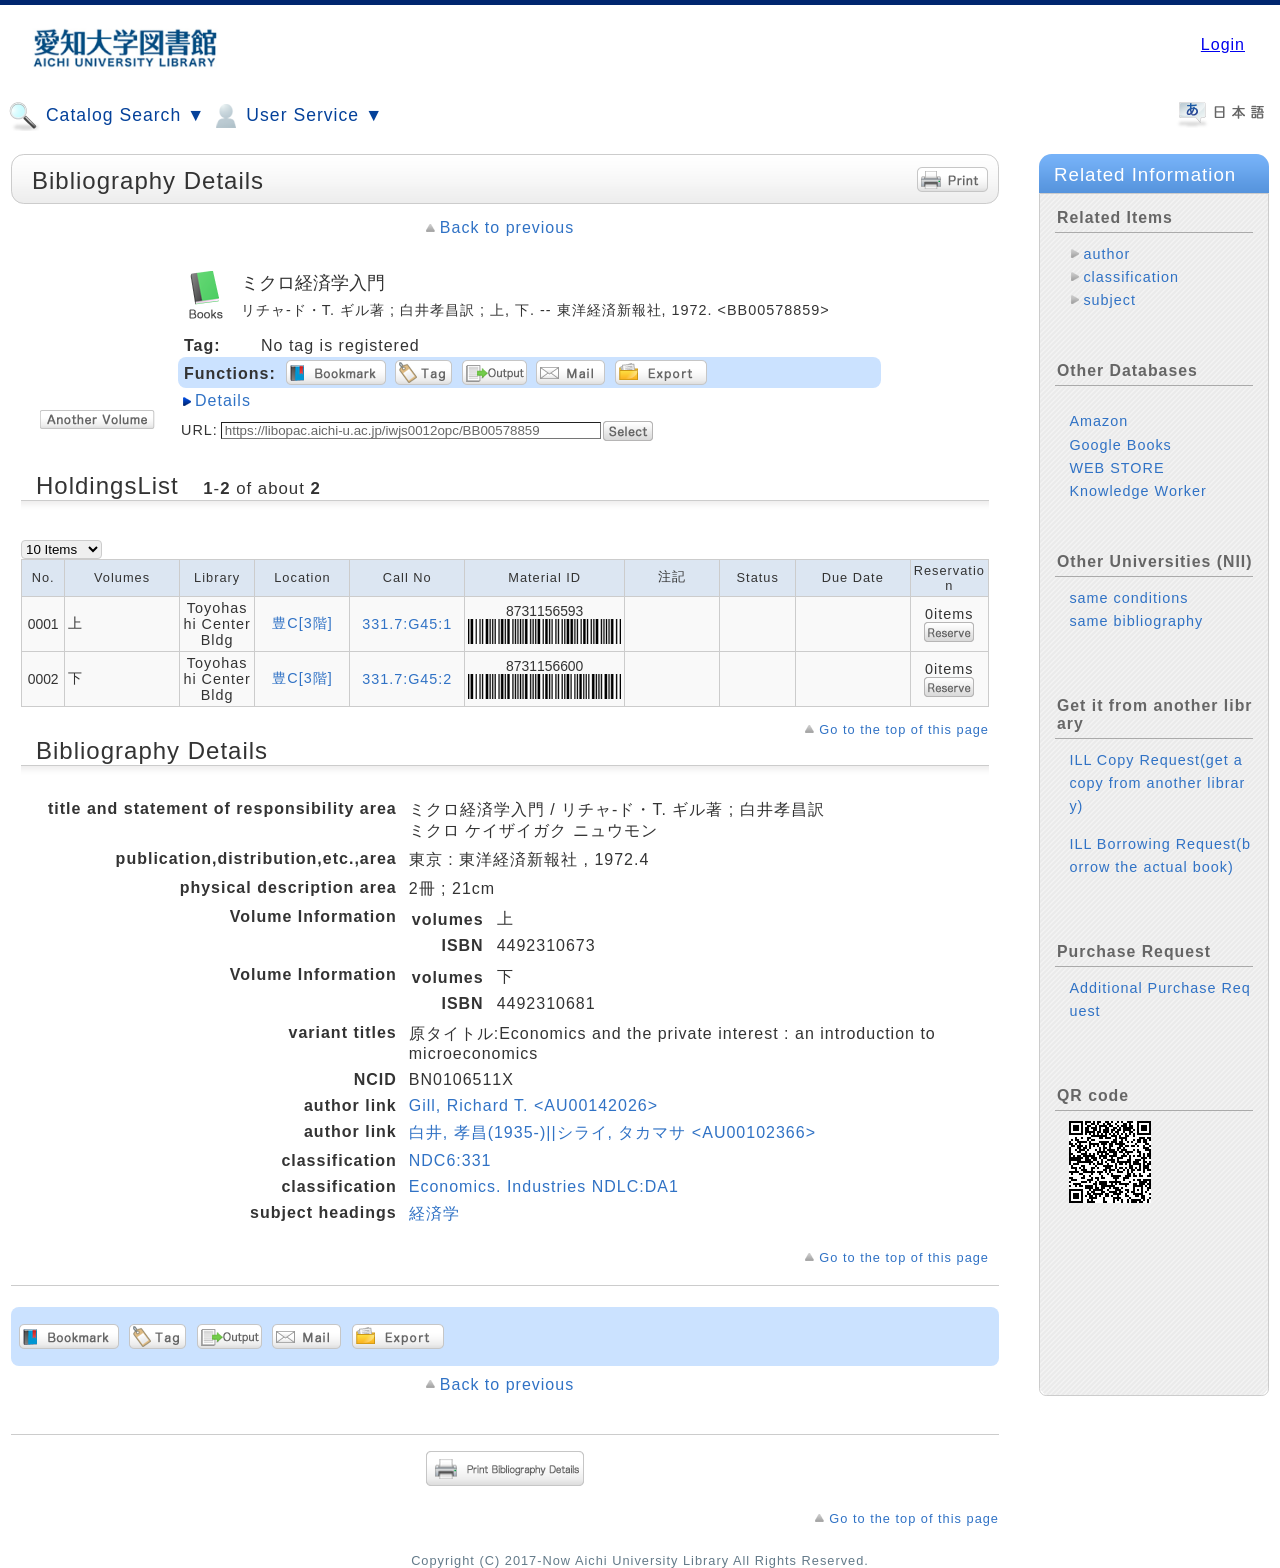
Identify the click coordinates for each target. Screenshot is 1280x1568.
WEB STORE (1116, 468)
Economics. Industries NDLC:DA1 (544, 1186)
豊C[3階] (302, 623)
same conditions (1128, 598)
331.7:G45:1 (407, 624)
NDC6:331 (450, 1160)
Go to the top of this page (904, 729)
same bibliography (1136, 621)
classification (1131, 277)
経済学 (434, 1213)
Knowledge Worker (1137, 491)
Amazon (1098, 421)
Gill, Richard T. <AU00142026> (533, 1105)
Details (223, 400)
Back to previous (507, 227)
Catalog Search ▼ (106, 116)
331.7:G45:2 (407, 679)
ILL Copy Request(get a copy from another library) (1157, 783)
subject (1109, 300)
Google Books (1120, 445)
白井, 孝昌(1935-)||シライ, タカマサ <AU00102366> (612, 1132)
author (1106, 254)
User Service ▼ (296, 116)
